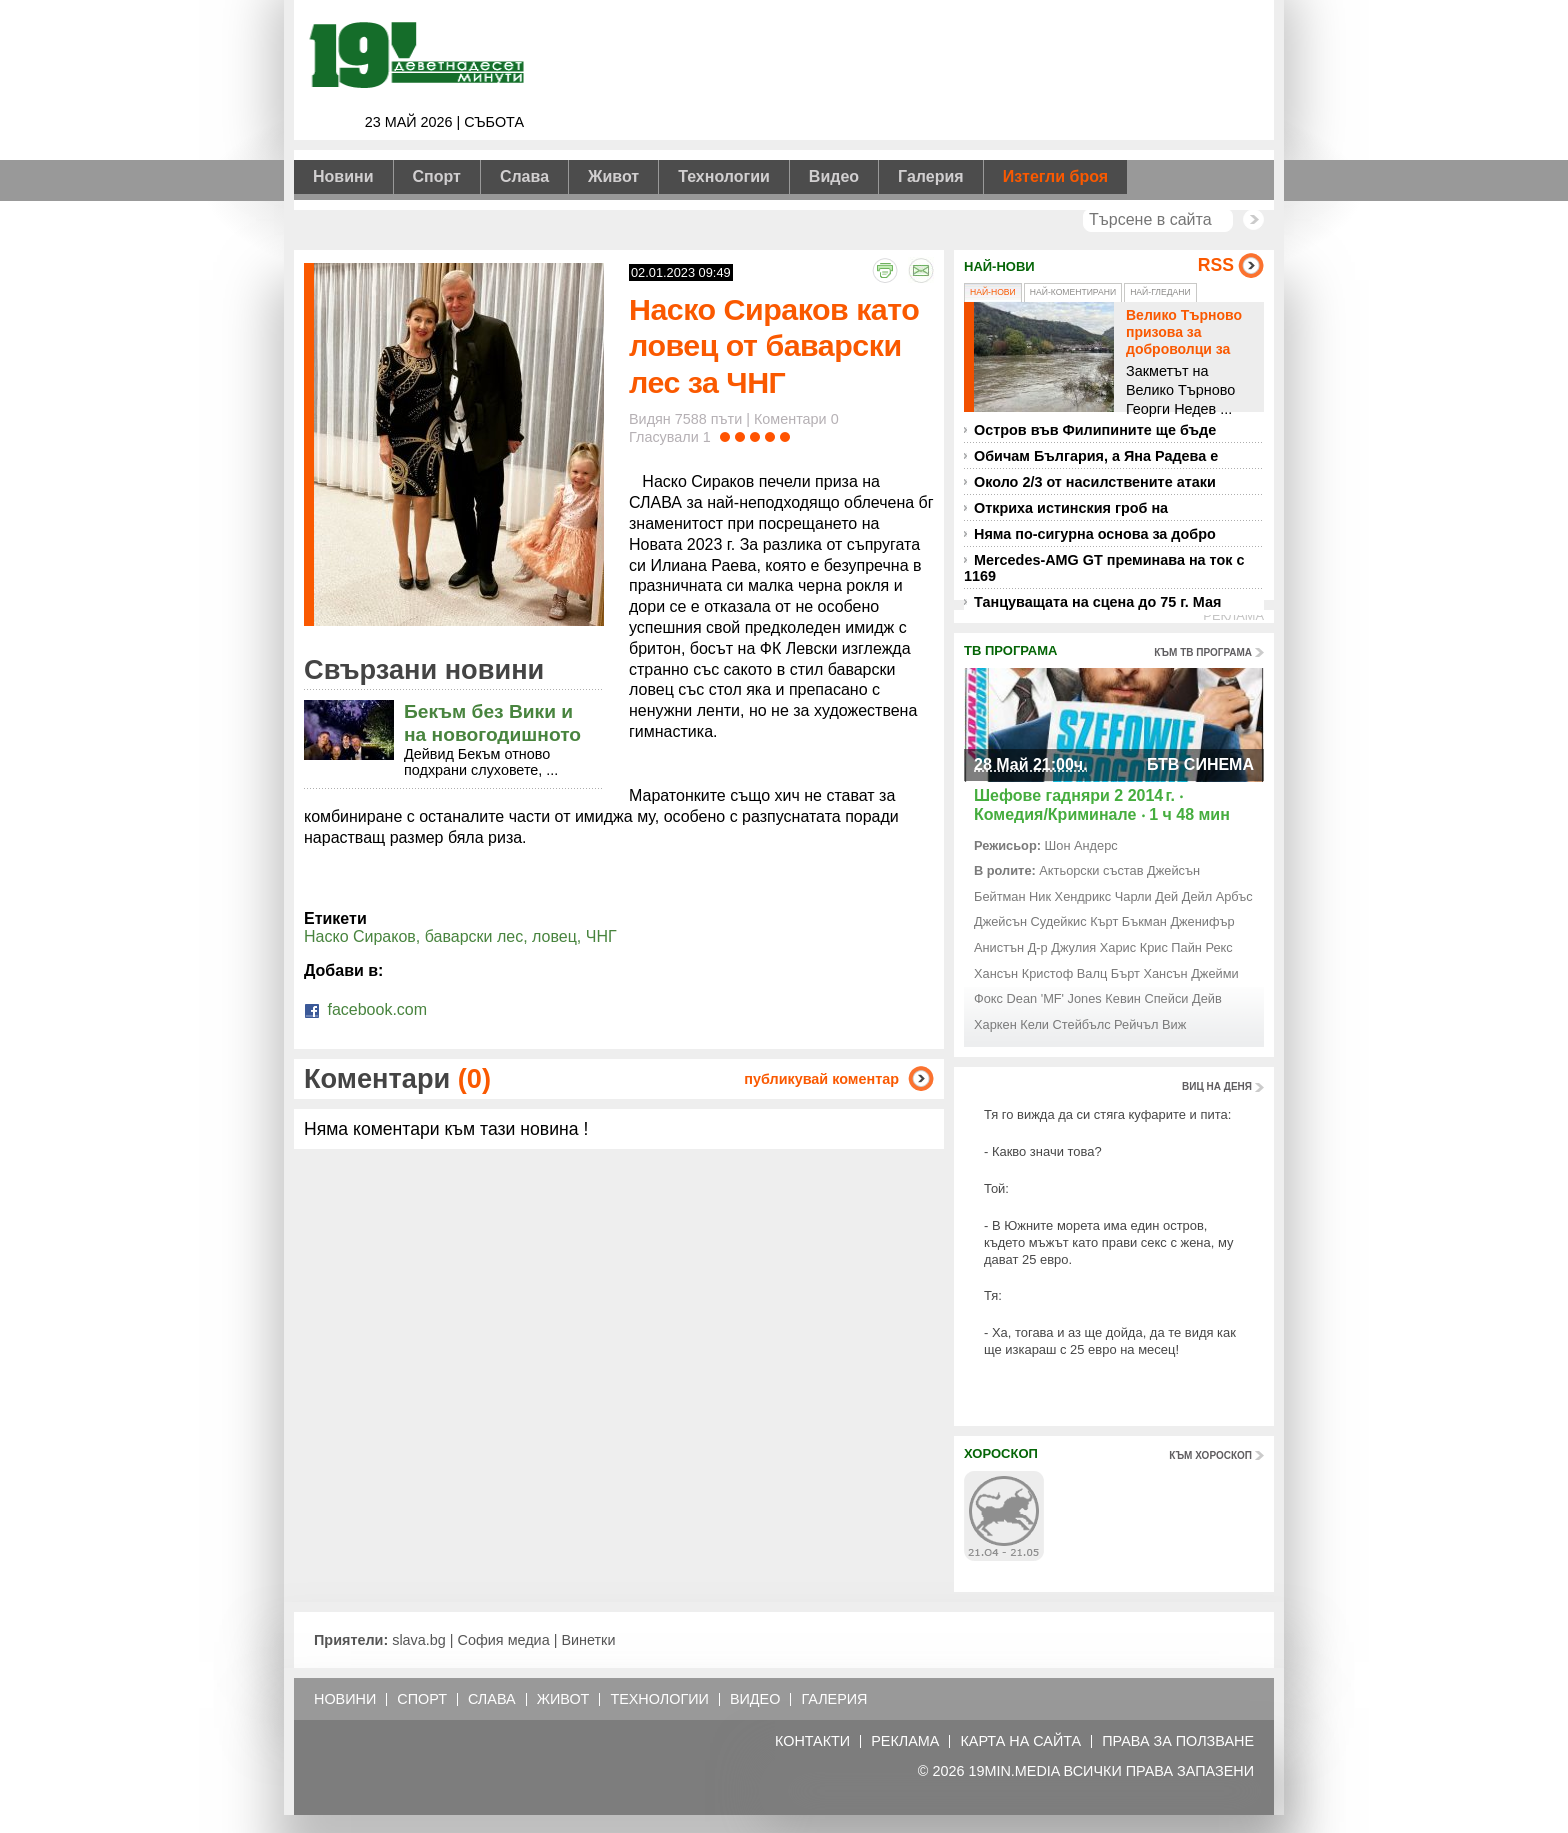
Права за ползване (1178, 1741)
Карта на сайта (1020, 1741)
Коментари (397, 1078)
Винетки (588, 1640)
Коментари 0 (796, 419)
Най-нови (993, 292)
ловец (554, 936)
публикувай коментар (821, 1079)
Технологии (724, 176)
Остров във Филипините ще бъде (1095, 430)
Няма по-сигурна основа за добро (1095, 534)
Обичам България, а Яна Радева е (1096, 456)
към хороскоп (1210, 1455)
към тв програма (1203, 652)
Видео (834, 176)
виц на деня (1217, 1086)
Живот (613, 176)
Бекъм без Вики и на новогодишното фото (492, 734)
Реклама (905, 1741)
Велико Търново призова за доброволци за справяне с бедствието (1184, 348)
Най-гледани (1160, 292)
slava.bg (419, 1640)
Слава (524, 176)
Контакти (812, 1741)
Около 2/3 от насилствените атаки (1095, 482)
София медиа (504, 1640)
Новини (343, 176)
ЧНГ (601, 936)
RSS (1216, 265)
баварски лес (474, 936)
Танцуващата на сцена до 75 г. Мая (1097, 602)
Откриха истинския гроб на (1071, 508)
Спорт (437, 176)
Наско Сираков (360, 936)
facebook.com (365, 1009)
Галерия (931, 176)
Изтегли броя (1055, 176)
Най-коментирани (1073, 292)
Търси (1253, 219)
